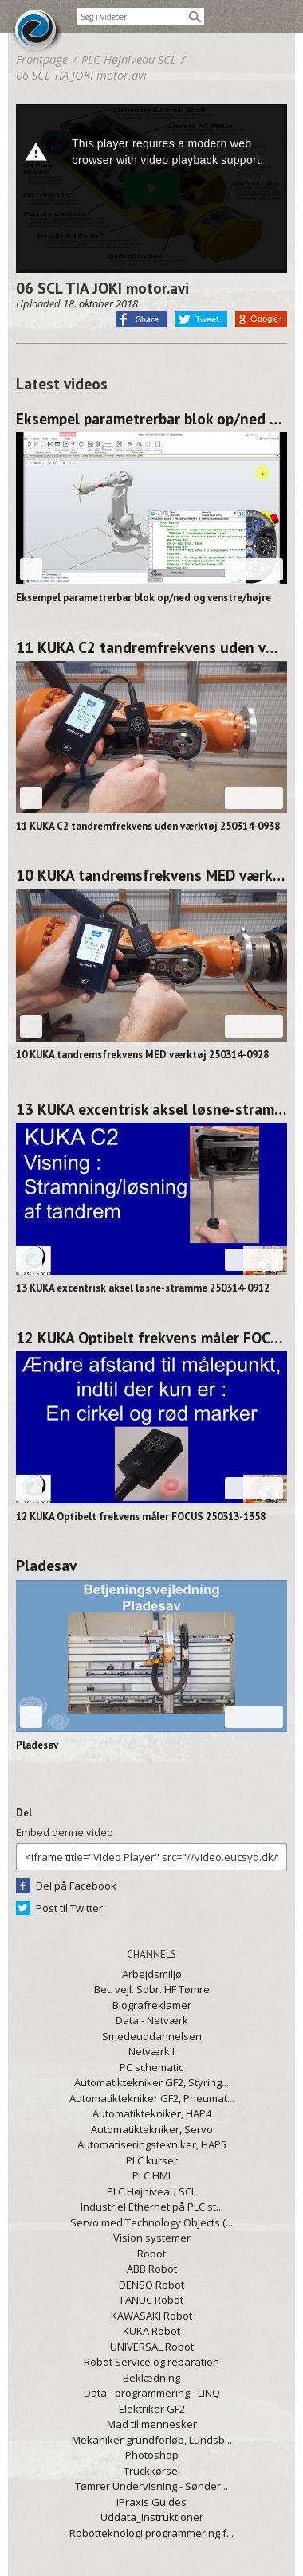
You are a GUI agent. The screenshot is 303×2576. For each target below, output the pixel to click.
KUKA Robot (151, 2331)
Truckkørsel (152, 2471)
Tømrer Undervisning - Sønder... (151, 2486)
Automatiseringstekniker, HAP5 (151, 2144)
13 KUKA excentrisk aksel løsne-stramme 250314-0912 (151, 1109)
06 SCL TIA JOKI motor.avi (81, 75)
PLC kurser (152, 2160)
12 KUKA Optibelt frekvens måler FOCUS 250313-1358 (151, 1338)
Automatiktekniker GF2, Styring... (151, 2082)
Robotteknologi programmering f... (151, 2533)
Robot (151, 2253)
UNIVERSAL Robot (152, 2347)
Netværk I (151, 2051)
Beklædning (151, 2378)
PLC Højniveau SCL (151, 2191)
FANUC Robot (151, 2300)
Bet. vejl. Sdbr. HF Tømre (152, 1989)
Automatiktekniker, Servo (152, 2129)
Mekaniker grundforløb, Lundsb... (152, 2440)
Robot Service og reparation (151, 2362)
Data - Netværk (152, 2020)
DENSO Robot (151, 2284)
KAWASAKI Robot (151, 2315)
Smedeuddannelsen (152, 2036)
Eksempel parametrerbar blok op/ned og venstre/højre (151, 419)
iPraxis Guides (151, 2502)
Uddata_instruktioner (151, 2517)
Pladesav (46, 1565)
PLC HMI (151, 2175)
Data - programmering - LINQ (152, 2393)
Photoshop (152, 2455)
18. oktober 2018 (100, 303)
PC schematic (151, 2067)
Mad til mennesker (152, 2424)
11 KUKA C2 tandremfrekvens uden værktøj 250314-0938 (151, 647)
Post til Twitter (69, 1908)
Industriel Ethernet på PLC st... (152, 2206)
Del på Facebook (76, 1885)
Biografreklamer (151, 2005)
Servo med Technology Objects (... (151, 2222)
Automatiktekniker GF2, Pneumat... (151, 2098)
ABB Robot (152, 2268)
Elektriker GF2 (152, 2409)
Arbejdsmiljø (152, 1974)
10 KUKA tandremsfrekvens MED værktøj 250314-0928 (151, 875)
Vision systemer (152, 2237)
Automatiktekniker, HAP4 (151, 2113)
